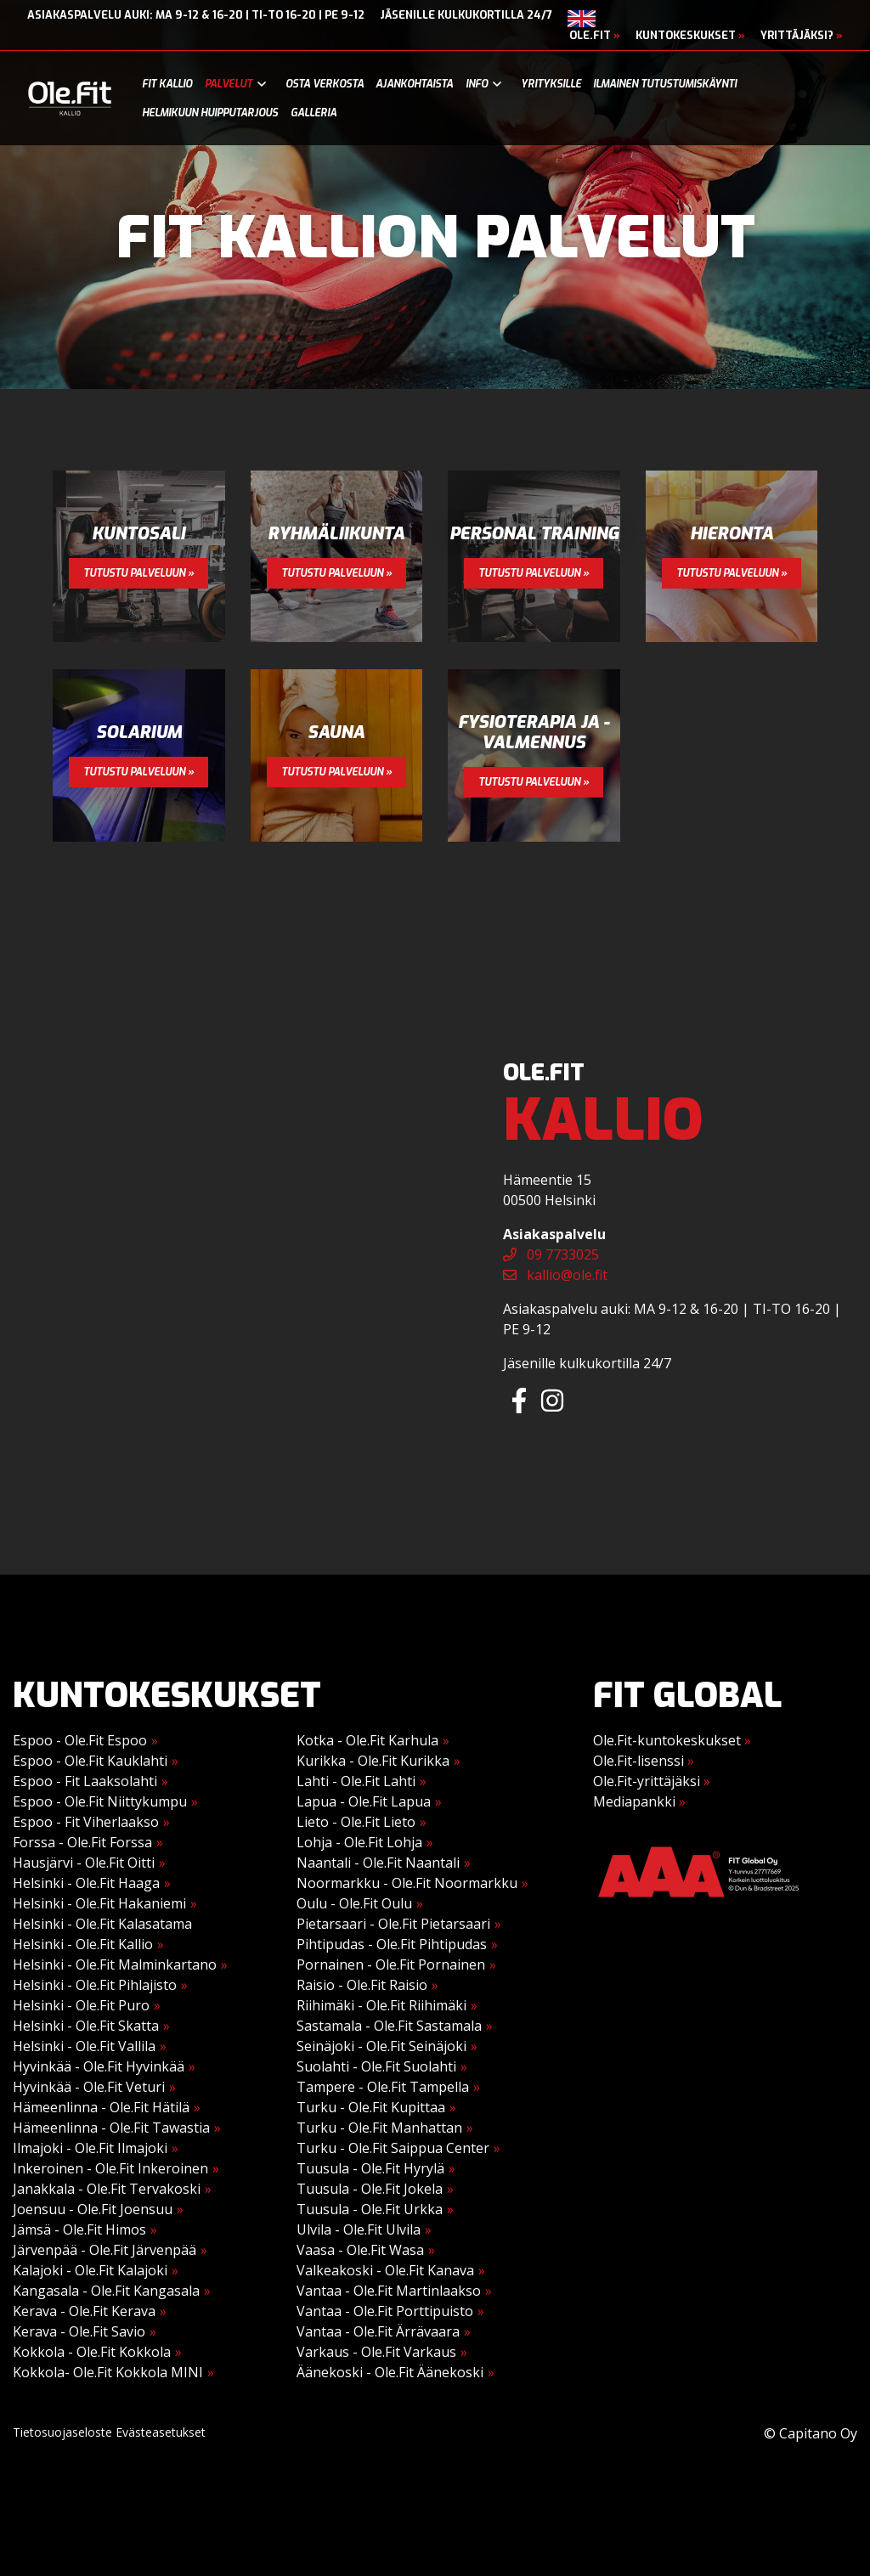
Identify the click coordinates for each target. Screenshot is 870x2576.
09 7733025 (551, 1254)
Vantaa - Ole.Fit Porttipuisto (385, 2311)
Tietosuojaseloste (62, 2432)
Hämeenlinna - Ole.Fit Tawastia (111, 2127)
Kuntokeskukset (690, 35)
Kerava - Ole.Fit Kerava (84, 2311)
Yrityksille (551, 84)
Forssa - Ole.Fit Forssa (82, 1842)
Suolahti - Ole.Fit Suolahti (376, 2066)
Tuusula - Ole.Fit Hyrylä (370, 2168)
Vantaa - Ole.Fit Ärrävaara (378, 2331)
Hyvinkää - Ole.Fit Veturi (89, 2086)
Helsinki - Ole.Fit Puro (81, 2005)
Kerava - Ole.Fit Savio (79, 2331)
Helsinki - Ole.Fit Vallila (84, 2046)
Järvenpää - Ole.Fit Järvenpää (104, 2250)
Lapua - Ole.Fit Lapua (364, 1801)
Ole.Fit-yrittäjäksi (651, 1781)
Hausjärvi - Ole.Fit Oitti (84, 1862)
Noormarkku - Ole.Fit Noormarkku (407, 1883)
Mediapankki (639, 1801)
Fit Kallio (167, 84)
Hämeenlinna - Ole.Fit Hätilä (101, 2107)
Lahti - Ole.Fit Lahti (356, 1781)
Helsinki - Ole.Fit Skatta (86, 2025)
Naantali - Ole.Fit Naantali (378, 1862)
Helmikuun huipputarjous (210, 113)
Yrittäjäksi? (801, 35)
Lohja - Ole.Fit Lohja (359, 1842)
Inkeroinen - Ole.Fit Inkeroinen (110, 2168)
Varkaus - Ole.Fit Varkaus (376, 2351)
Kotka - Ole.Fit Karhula (367, 1740)
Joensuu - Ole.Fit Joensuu (92, 2209)
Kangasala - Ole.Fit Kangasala (106, 2290)
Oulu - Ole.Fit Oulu (354, 1903)
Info (477, 84)
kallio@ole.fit (555, 1274)
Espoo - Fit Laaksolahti (85, 1781)
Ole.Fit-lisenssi (643, 1760)
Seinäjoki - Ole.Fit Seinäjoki (381, 2046)
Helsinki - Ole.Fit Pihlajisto (95, 1985)
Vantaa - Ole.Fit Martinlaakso (389, 2290)
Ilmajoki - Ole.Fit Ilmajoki (90, 2148)
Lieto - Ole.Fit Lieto (356, 1821)
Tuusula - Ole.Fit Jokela (370, 2188)
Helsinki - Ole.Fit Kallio (83, 1944)
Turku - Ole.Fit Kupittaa (371, 2107)
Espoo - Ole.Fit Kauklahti (90, 1760)
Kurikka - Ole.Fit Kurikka (373, 1760)
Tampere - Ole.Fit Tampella (383, 2086)
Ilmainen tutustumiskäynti (665, 84)
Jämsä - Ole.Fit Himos (79, 2229)
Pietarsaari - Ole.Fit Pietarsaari (393, 1923)
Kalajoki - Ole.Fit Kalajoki (90, 2270)
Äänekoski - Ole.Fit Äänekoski (390, 2372)
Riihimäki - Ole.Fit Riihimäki (381, 2005)
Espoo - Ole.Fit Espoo (80, 1740)
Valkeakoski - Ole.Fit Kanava (385, 2270)
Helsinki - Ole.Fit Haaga (86, 1883)
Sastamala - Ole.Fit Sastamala (389, 2025)
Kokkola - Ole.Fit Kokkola (92, 2351)
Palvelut (228, 84)
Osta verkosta (324, 84)
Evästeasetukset (161, 2432)
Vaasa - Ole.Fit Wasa (360, 2250)
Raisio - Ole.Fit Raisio (362, 1985)
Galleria (313, 113)
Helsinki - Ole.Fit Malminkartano (115, 1964)
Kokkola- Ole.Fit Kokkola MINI (108, 2372)
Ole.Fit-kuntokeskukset (672, 1740)
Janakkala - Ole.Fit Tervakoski (107, 2188)
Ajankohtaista (414, 84)
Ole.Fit (594, 35)
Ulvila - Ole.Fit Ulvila (359, 2229)
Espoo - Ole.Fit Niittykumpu (100, 1801)
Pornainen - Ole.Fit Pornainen (391, 1964)
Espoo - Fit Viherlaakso (86, 1821)
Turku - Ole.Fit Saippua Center (393, 2148)
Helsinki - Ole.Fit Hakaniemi (99, 1903)
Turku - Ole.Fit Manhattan (379, 2127)
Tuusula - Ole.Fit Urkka (370, 2209)
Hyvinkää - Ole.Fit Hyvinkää (98, 2066)
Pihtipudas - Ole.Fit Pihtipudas (392, 1944)
